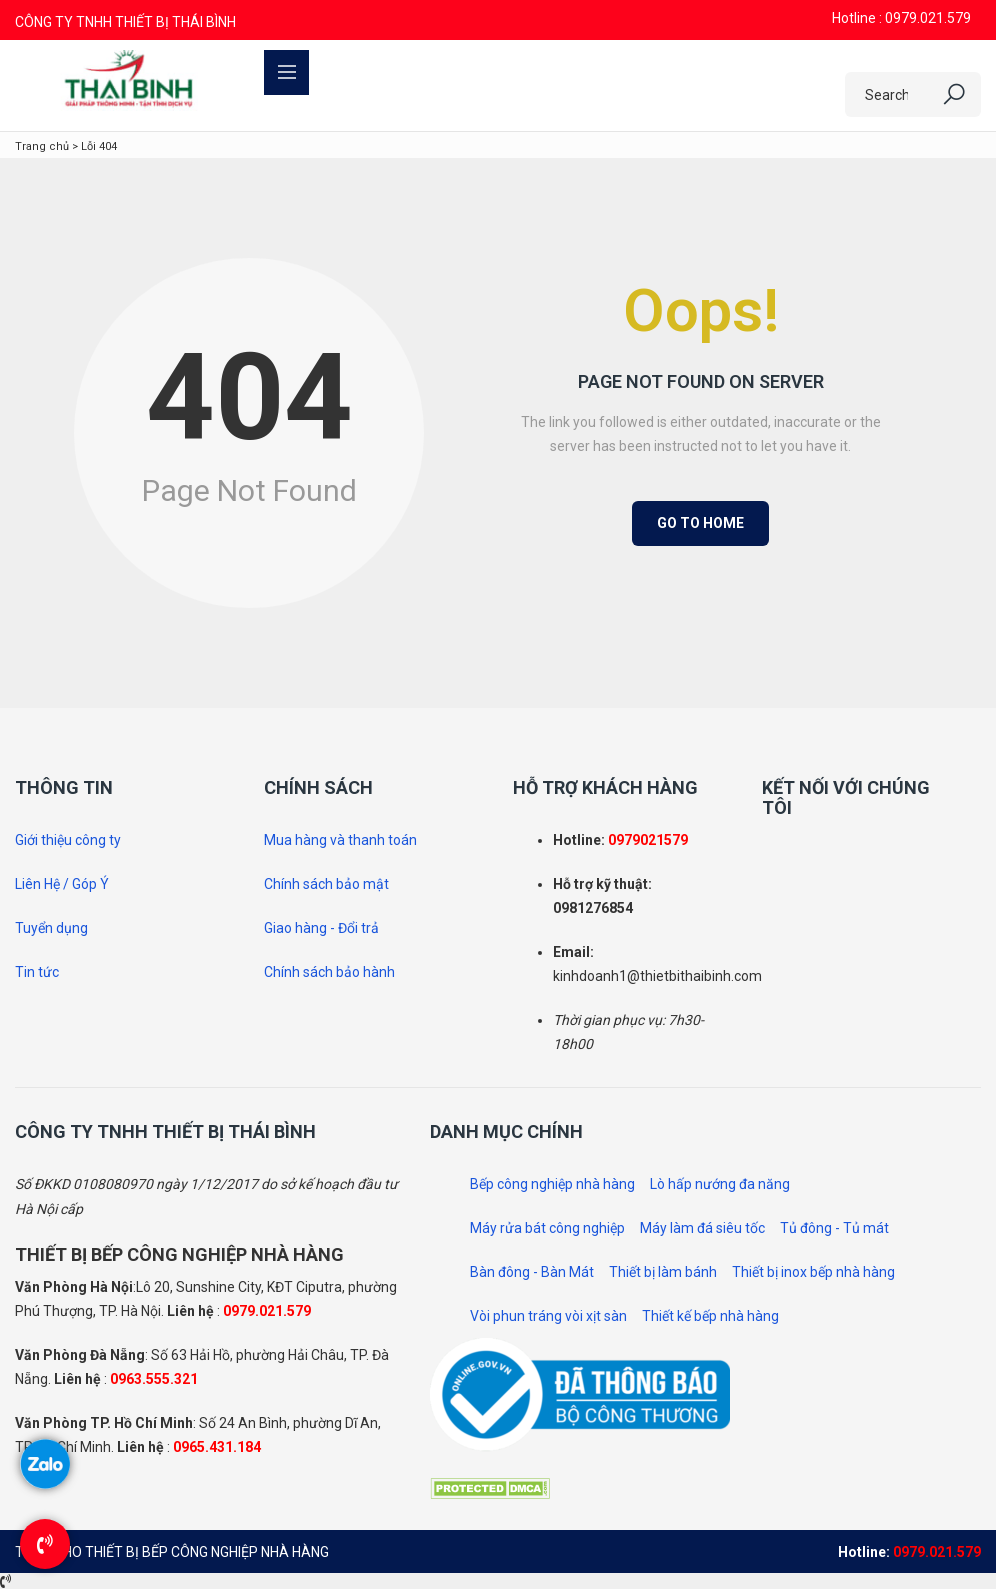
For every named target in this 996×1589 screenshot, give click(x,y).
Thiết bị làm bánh (663, 1272)
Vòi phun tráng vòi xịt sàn (548, 1316)
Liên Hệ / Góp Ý (62, 884)
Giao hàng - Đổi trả (321, 928)
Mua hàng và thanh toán (340, 840)
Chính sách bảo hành (329, 972)
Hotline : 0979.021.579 (901, 18)
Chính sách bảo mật (326, 884)
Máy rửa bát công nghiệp (547, 1228)
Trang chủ (42, 146)
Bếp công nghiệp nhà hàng (552, 1184)
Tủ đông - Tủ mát (834, 1228)
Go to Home (700, 523)
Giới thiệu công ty (68, 840)
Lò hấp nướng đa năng (720, 1184)
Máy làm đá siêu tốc (702, 1228)
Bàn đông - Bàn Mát (532, 1272)
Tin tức (37, 972)
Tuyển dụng (51, 928)
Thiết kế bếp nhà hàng (710, 1316)
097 (620, 840)
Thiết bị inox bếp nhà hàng (813, 1272)
